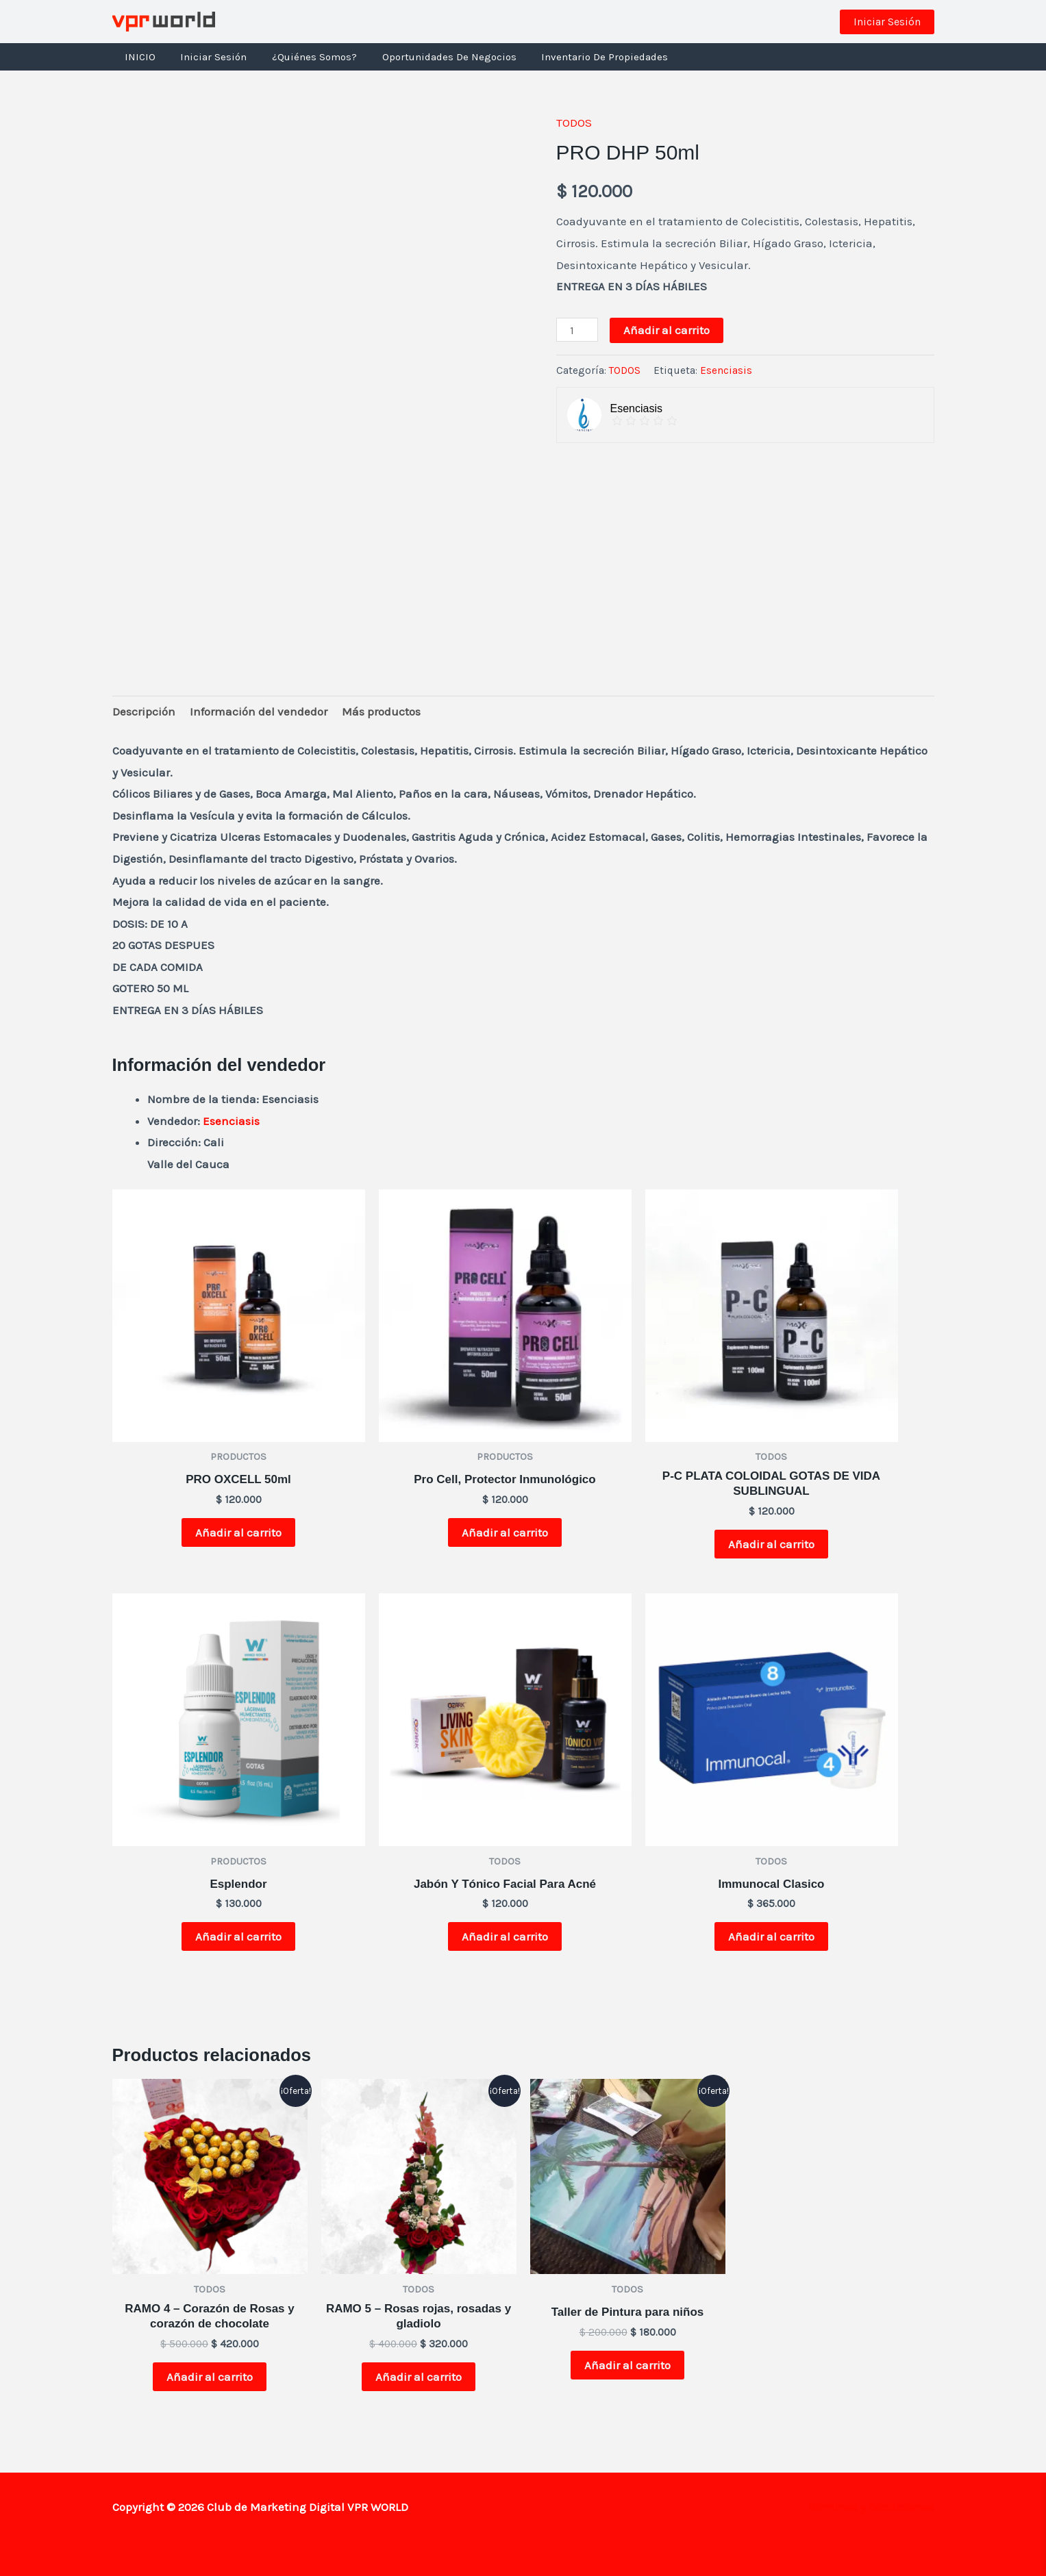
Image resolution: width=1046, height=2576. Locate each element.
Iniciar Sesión (207, 57)
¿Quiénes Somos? (303, 57)
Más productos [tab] (381, 711)
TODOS (574, 122)
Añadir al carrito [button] (238, 1532)
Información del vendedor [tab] (258, 711)
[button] (887, 22)
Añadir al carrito (666, 330)
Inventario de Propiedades (584, 57)
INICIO (138, 57)
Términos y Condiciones (871, 2507)
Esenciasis (726, 370)
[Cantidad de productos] (577, 330)
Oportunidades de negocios (433, 57)
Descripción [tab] (143, 711)
